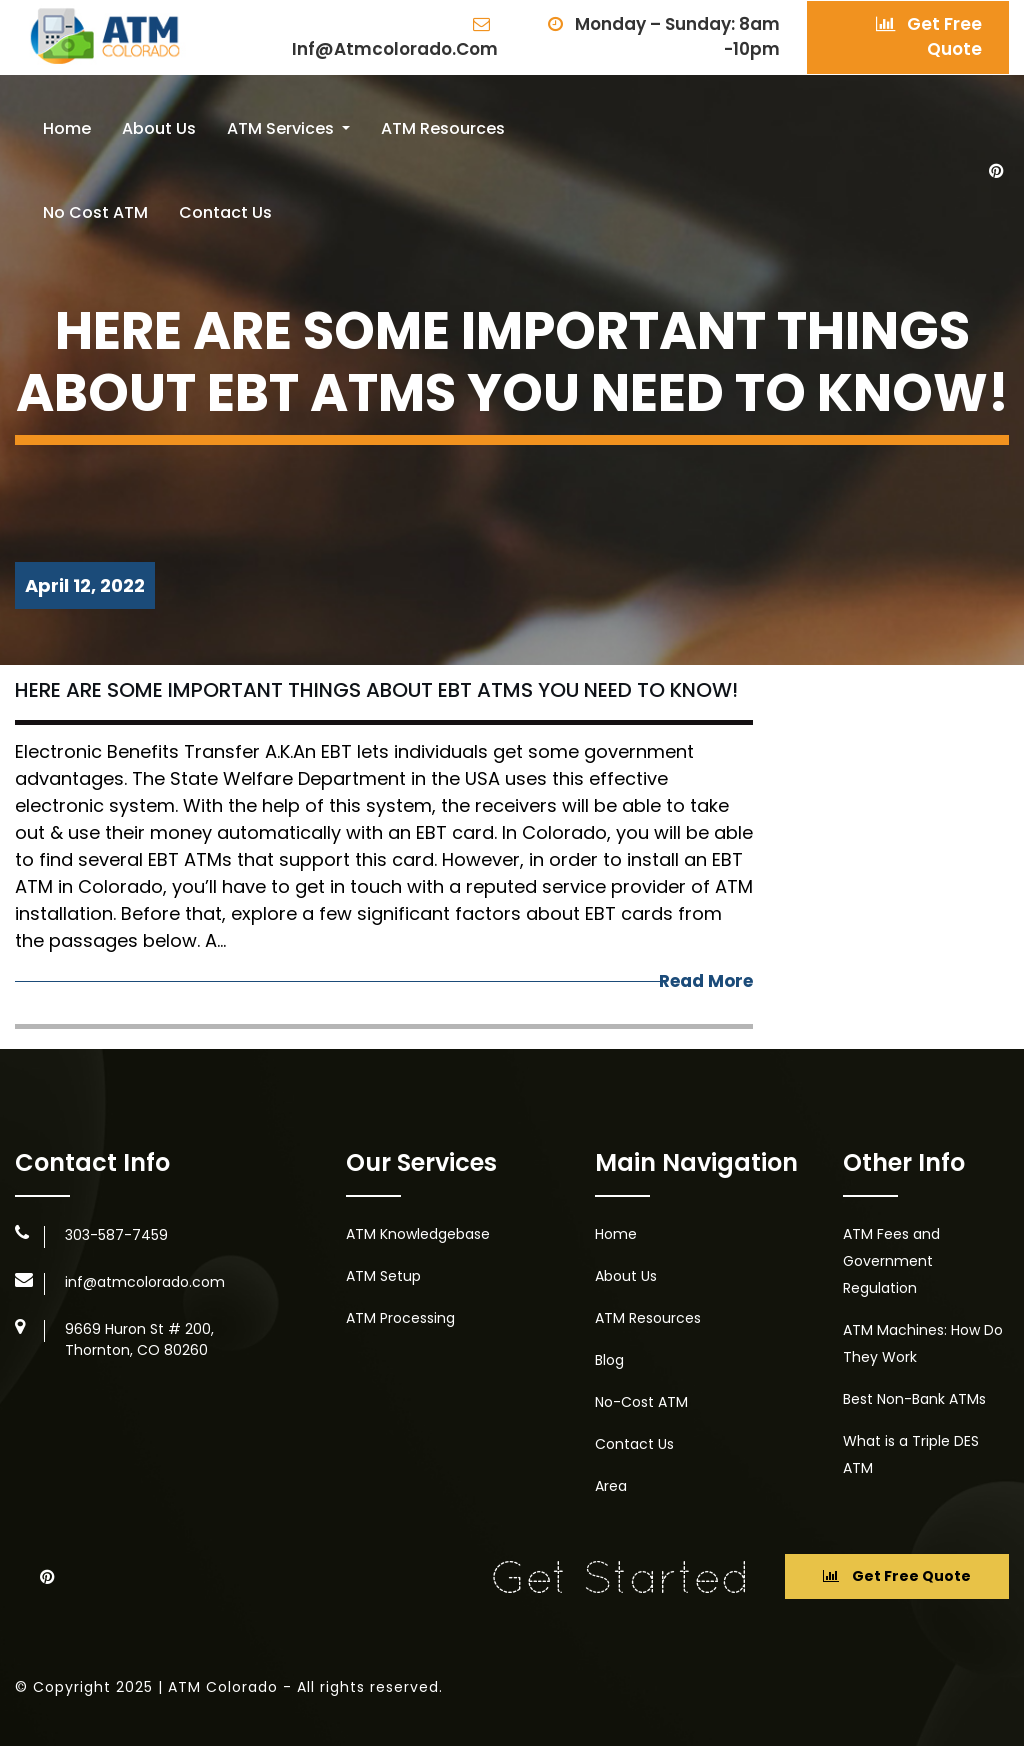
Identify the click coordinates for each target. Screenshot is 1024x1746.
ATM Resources (443, 128)
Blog (609, 1360)
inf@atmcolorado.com (395, 38)
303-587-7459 (116, 1235)
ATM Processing (400, 1318)
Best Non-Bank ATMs (914, 1399)
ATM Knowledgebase (418, 1234)
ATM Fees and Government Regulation (891, 1261)
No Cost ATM (95, 212)
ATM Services (282, 128)
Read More (706, 981)
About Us (159, 128)
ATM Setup (383, 1276)
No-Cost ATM (641, 1402)
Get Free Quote (929, 37)
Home (67, 128)
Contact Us (225, 212)
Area (611, 1486)
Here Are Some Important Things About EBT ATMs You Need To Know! (376, 690)
